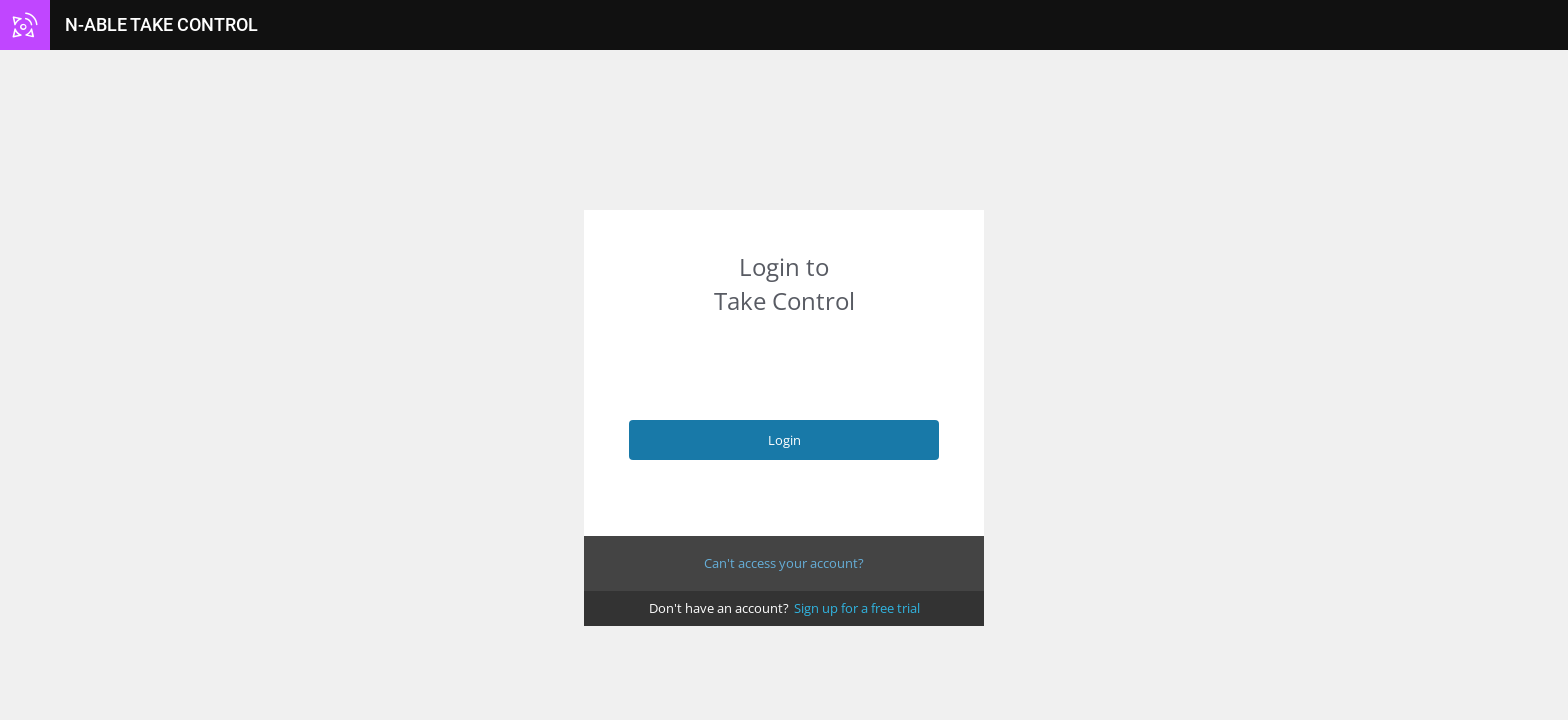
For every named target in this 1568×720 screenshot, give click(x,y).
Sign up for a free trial (857, 608)
